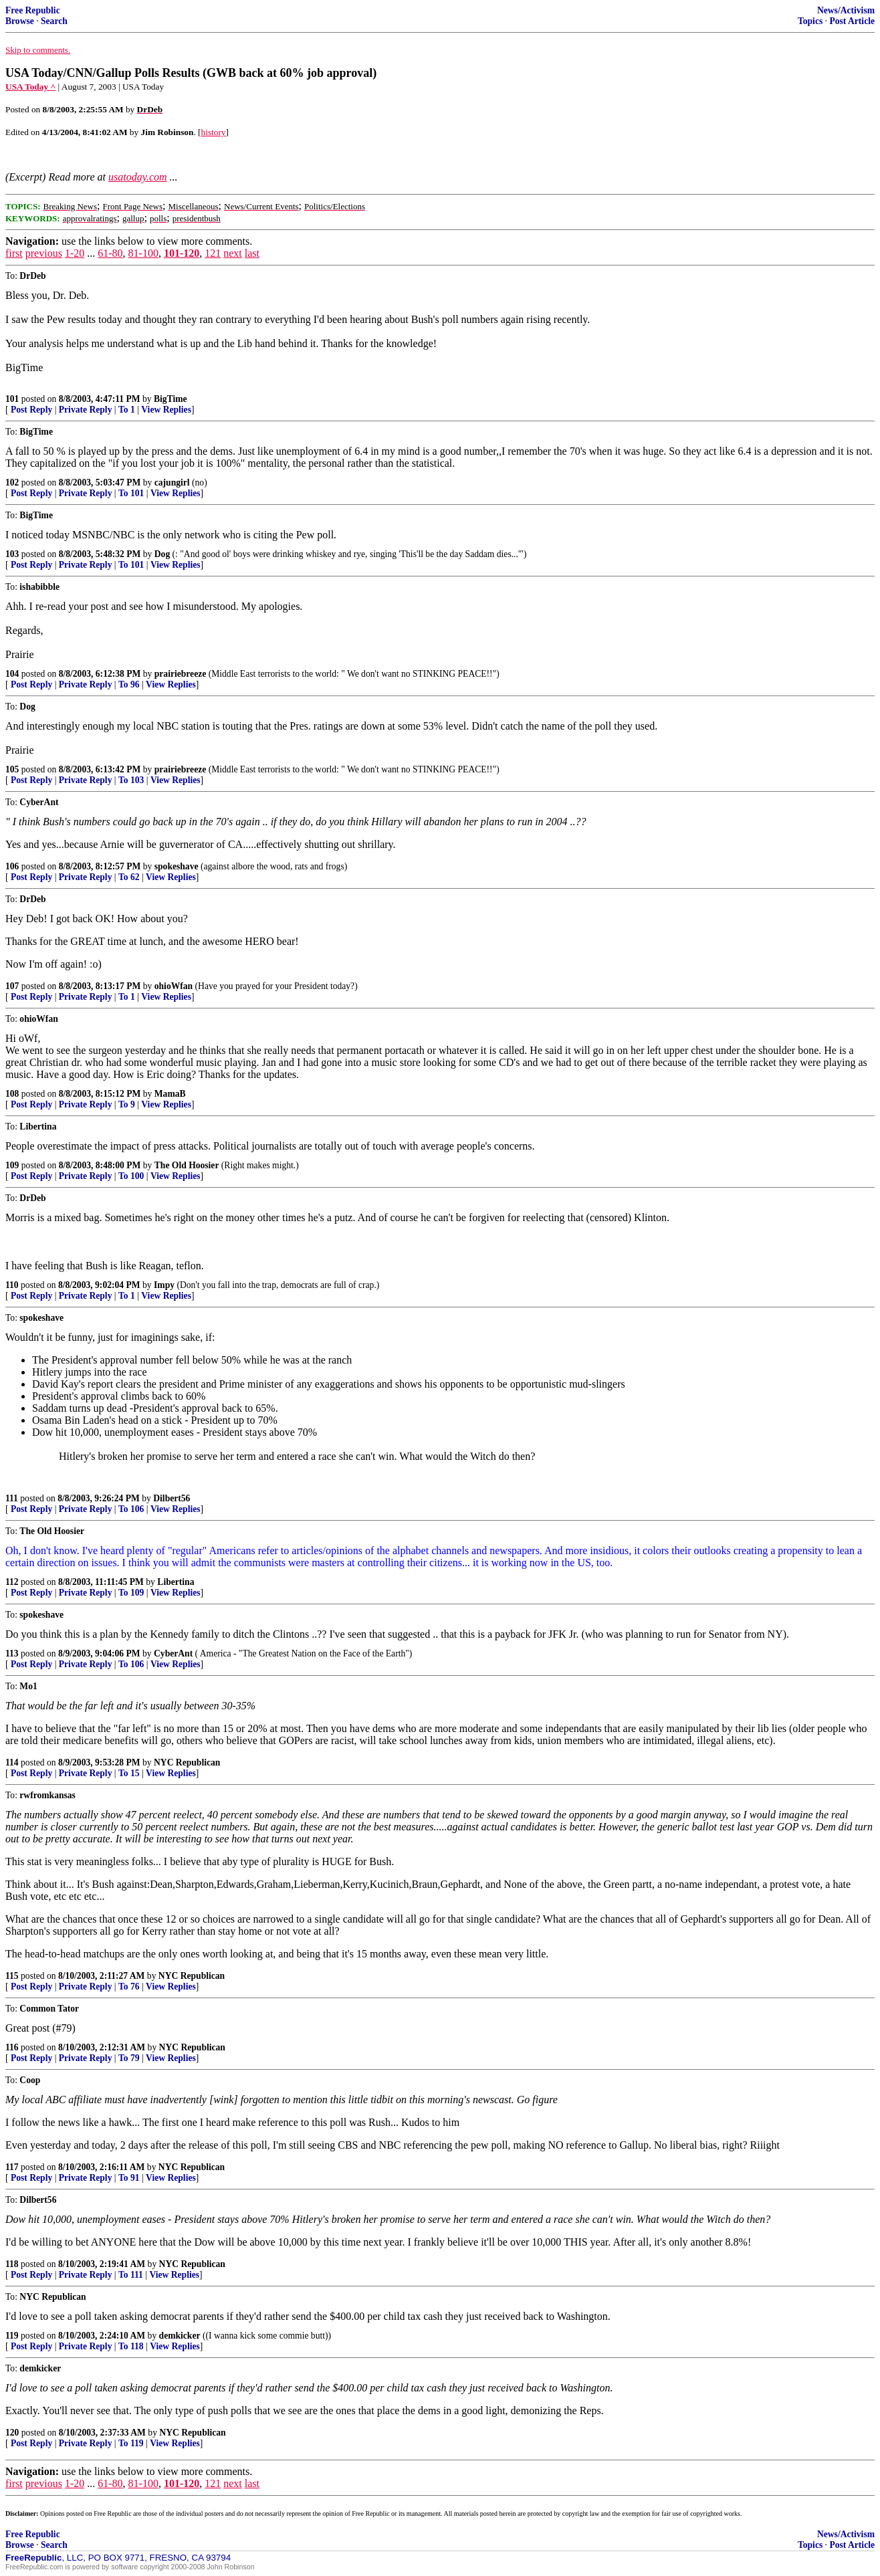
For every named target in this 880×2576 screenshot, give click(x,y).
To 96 (129, 684)
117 (12, 2167)
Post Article (852, 21)
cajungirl (172, 482)
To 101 (131, 493)
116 (12, 2047)
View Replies (166, 410)
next (232, 253)
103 (12, 554)
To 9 (126, 1104)
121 (213, 253)
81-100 (143, 253)
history (213, 132)
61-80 (110, 253)
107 (12, 986)
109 (12, 1165)
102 (12, 482)
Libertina (175, 1582)
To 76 (129, 1986)
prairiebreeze (180, 674)
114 (12, 1762)
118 (12, 2264)
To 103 (131, 780)
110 (12, 1285)
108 (12, 1094)
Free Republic (32, 10)
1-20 (74, 253)
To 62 (129, 877)
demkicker (180, 2336)
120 (12, 2433)
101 (12, 399)
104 (12, 674)
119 (12, 2336)
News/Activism (846, 10)
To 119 (131, 2443)
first (14, 253)
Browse (19, 21)
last (252, 253)
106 (12, 866)
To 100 (131, 1176)
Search (54, 21)
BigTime (170, 399)
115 (12, 1976)
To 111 (130, 2275)
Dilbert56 (171, 1498)
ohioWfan (173, 986)
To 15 (129, 1773)
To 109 (131, 1593)
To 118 (131, 2346)
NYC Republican (187, 1762)
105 (12, 769)
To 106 (131, 1509)
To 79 (129, 2058)
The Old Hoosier (186, 1165)
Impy (164, 1285)
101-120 (181, 253)
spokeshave (176, 866)
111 (11, 1498)
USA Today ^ (30, 87)
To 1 (126, 410)
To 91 (129, 2178)
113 (12, 1653)
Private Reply (85, 410)
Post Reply (31, 410)
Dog (162, 554)
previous (43, 253)
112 (12, 1582)
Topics (810, 21)
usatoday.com (137, 177)
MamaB (170, 1094)
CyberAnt (173, 1653)
